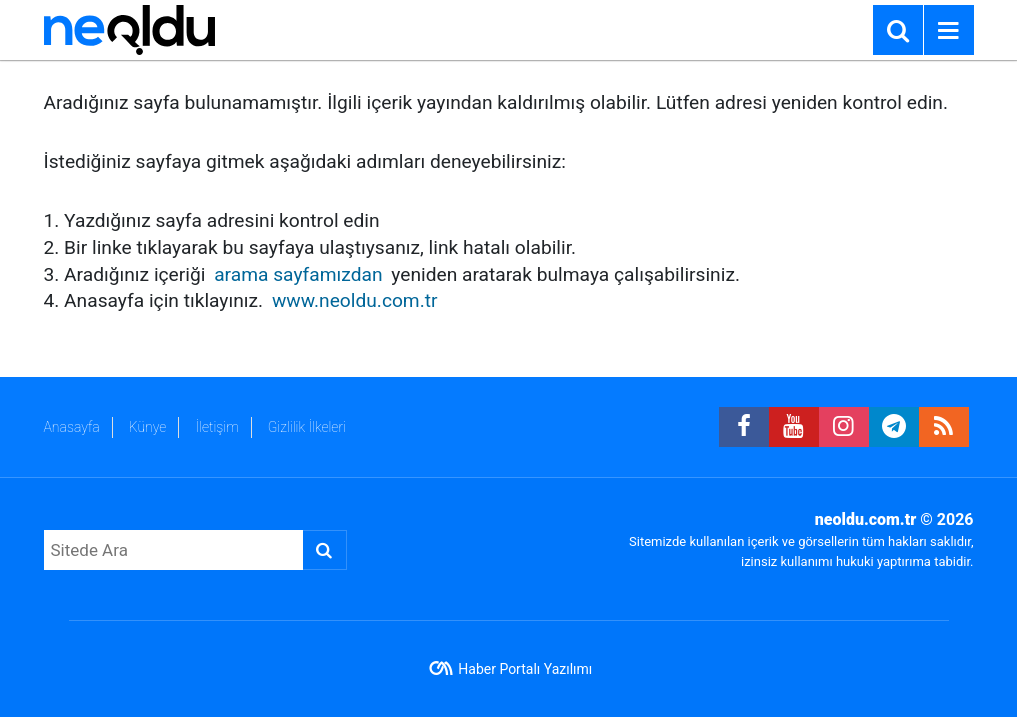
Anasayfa (72, 427)
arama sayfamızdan (298, 274)
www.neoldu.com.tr (355, 300)
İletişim (216, 427)
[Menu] (949, 31)
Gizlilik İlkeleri (307, 427)
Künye (148, 427)
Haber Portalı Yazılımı (525, 669)
